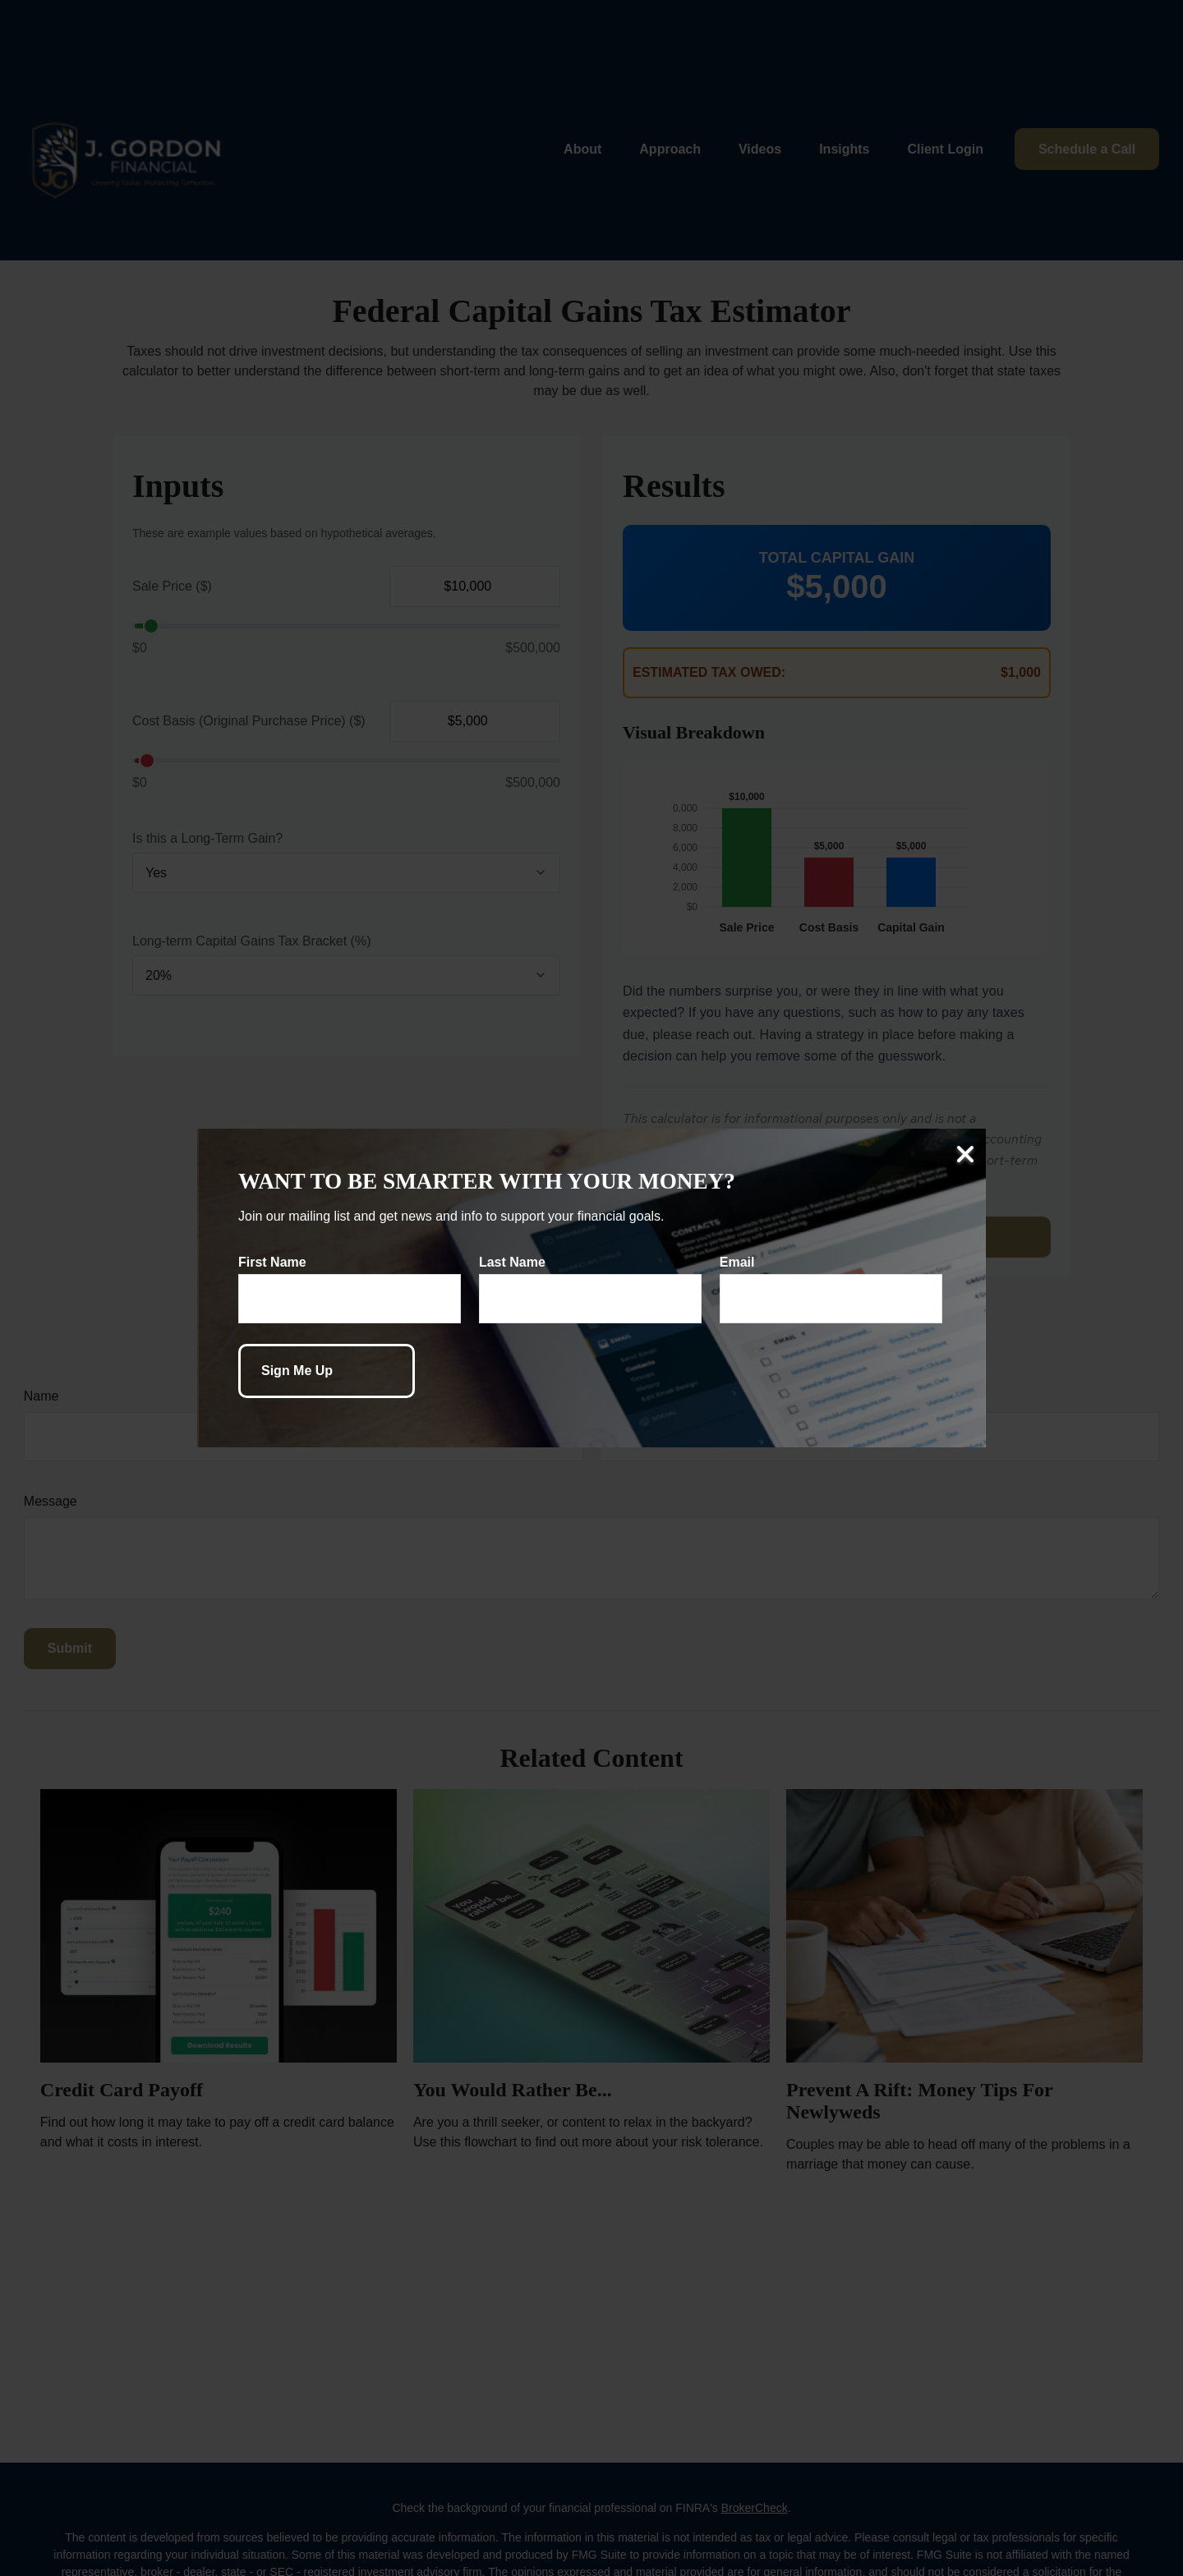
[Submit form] (326, 1371)
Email (737, 1262)
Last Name (512, 1262)
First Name (272, 1262)
